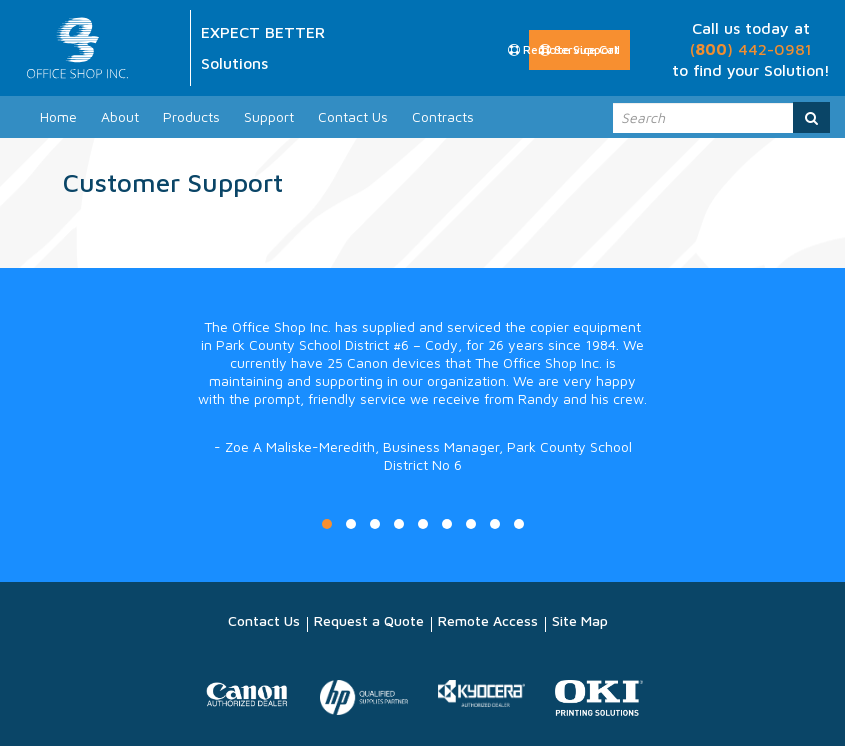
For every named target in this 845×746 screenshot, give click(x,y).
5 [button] (423, 524)
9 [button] (519, 524)
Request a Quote (369, 620)
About (120, 116)
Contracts (443, 116)
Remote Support (564, 49)
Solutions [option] (234, 63)
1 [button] (327, 524)
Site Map (580, 620)
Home (58, 116)
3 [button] (375, 524)
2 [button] (351, 524)
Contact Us (353, 116)
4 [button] (399, 524)
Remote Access (488, 620)
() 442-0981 (751, 49)
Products (191, 116)
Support (269, 116)
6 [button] (447, 524)
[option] (423, 416)
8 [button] (495, 524)
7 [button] (471, 524)
